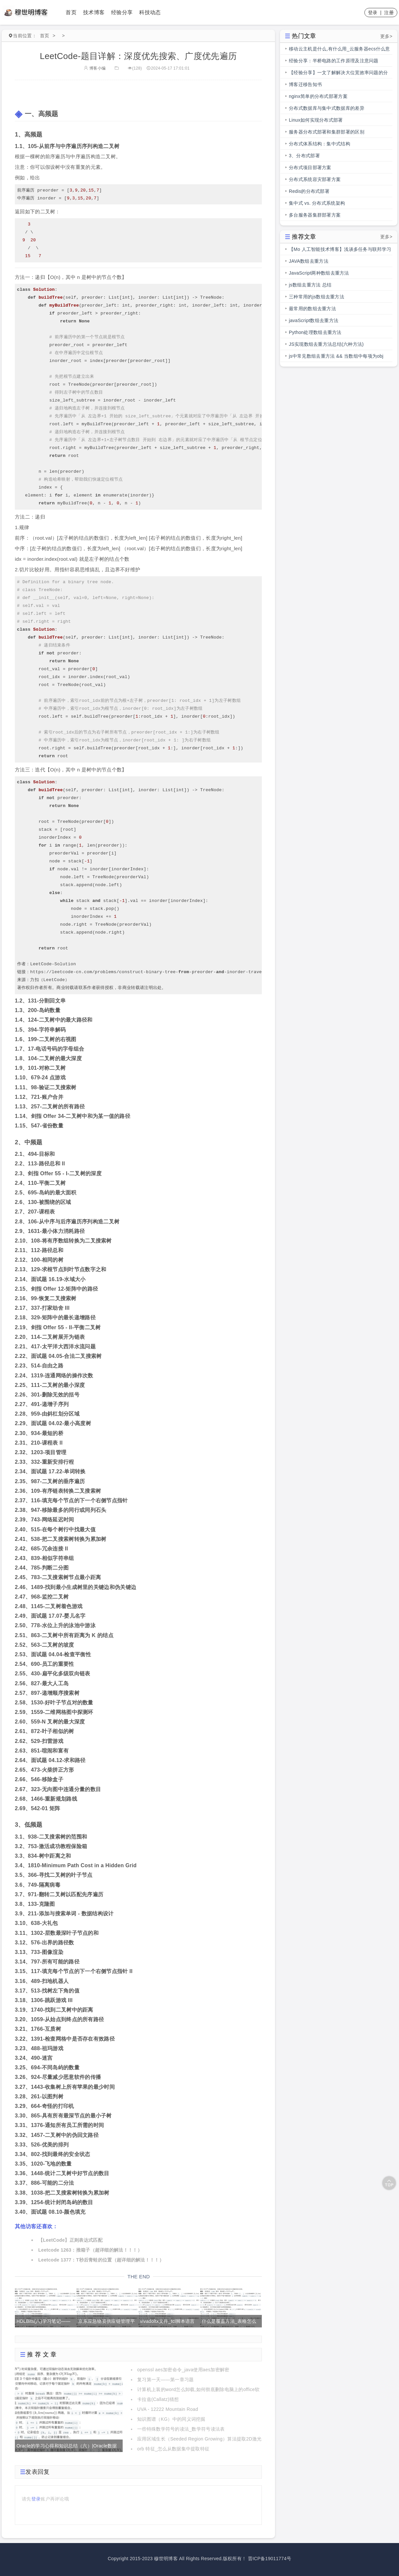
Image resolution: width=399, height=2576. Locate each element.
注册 (389, 12)
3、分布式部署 (304, 155)
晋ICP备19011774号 (270, 2558)
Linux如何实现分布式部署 (316, 120)
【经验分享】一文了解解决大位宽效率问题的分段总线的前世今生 (338, 74)
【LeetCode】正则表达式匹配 (70, 2240)
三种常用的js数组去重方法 (316, 296)
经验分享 (122, 12)
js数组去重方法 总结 (310, 284)
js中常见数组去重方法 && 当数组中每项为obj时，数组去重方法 (336, 357)
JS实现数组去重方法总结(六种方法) (326, 344)
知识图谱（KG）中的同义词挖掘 (171, 2419)
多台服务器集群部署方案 (315, 215)
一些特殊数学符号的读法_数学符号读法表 (181, 2429)
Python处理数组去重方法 (315, 332)
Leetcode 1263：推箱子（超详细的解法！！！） (90, 2250)
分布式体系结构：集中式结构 (319, 143)
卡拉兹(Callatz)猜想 (158, 2399)
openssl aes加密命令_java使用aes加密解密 (183, 2369)
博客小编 (95, 68)
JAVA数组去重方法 (308, 261)
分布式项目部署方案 (310, 167)
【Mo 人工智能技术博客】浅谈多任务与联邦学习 (340, 249)
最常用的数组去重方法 (312, 308)
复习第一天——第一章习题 (165, 2379)
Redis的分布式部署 (309, 191)
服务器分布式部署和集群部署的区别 (326, 132)
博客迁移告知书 (305, 84)
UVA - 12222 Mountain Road (167, 2409)
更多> (386, 36)
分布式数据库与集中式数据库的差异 (326, 108)
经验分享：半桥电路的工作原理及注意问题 (334, 60)
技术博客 (94, 12)
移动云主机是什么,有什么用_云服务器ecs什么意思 (339, 50)
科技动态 (150, 12)
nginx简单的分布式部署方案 (318, 96)
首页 (71, 12)
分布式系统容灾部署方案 (315, 179)
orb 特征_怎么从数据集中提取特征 (173, 2448)
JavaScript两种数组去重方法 (319, 273)
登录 (373, 12)
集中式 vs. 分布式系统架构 (317, 203)
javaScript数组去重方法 (313, 320)
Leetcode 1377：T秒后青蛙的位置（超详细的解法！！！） (101, 2259)
